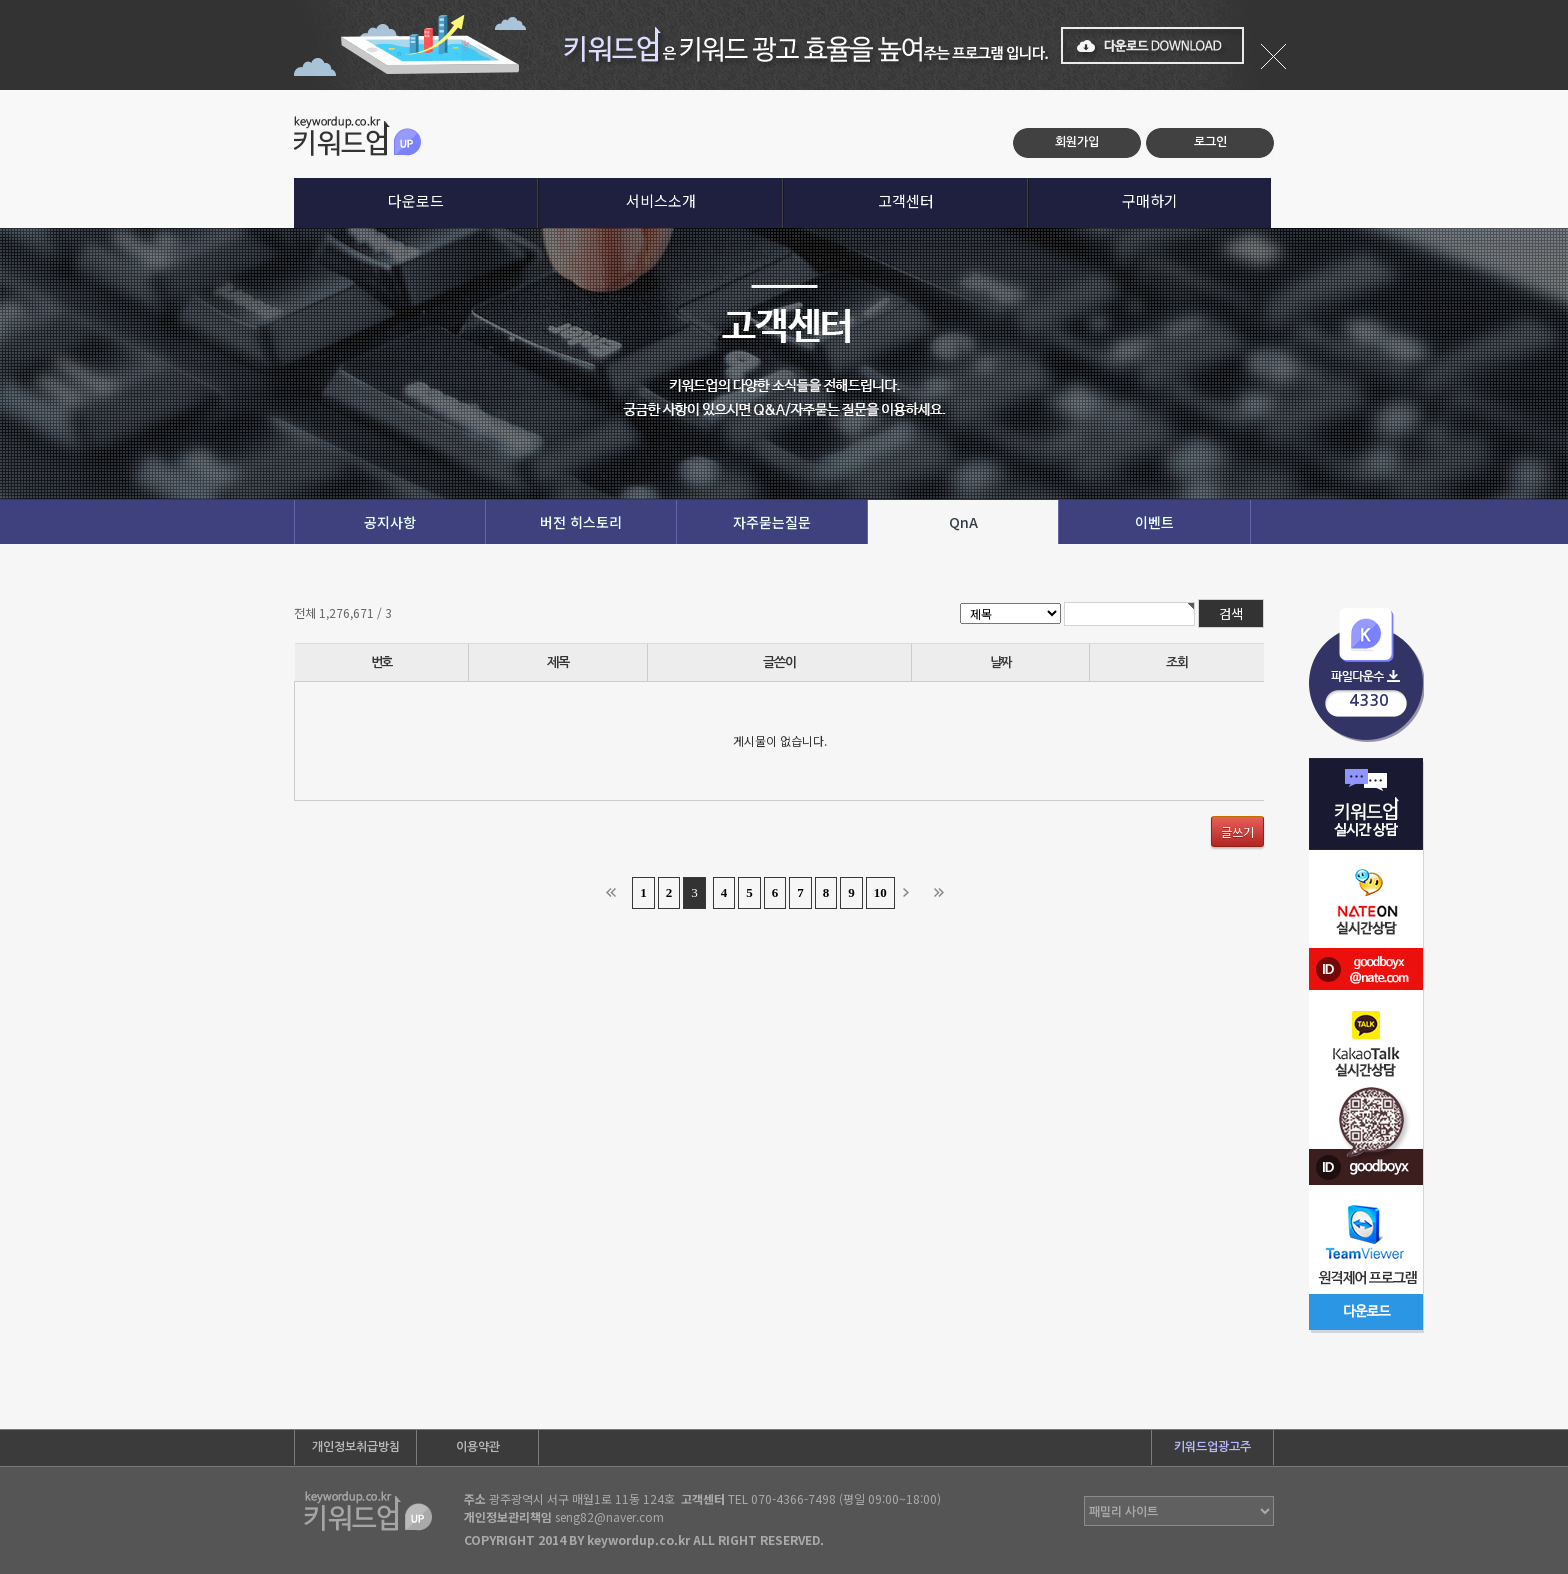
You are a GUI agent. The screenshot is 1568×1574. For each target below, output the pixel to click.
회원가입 (1077, 142)
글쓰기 (1237, 831)
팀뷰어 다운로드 (1366, 1233)
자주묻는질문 (772, 522)
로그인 (1210, 142)
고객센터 (906, 200)
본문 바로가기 (0, 90)
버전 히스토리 (581, 522)
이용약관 (478, 1447)
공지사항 (390, 522)
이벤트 (1154, 522)
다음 (912, 893)
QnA (963, 522)
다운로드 (416, 200)
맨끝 (943, 893)
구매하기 (1150, 200)
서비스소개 (661, 200)
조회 (1176, 662)
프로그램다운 (1366, 675)
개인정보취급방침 (356, 1447)
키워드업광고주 (1212, 1447)
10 (880, 892)
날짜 (1000, 662)
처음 (615, 893)
